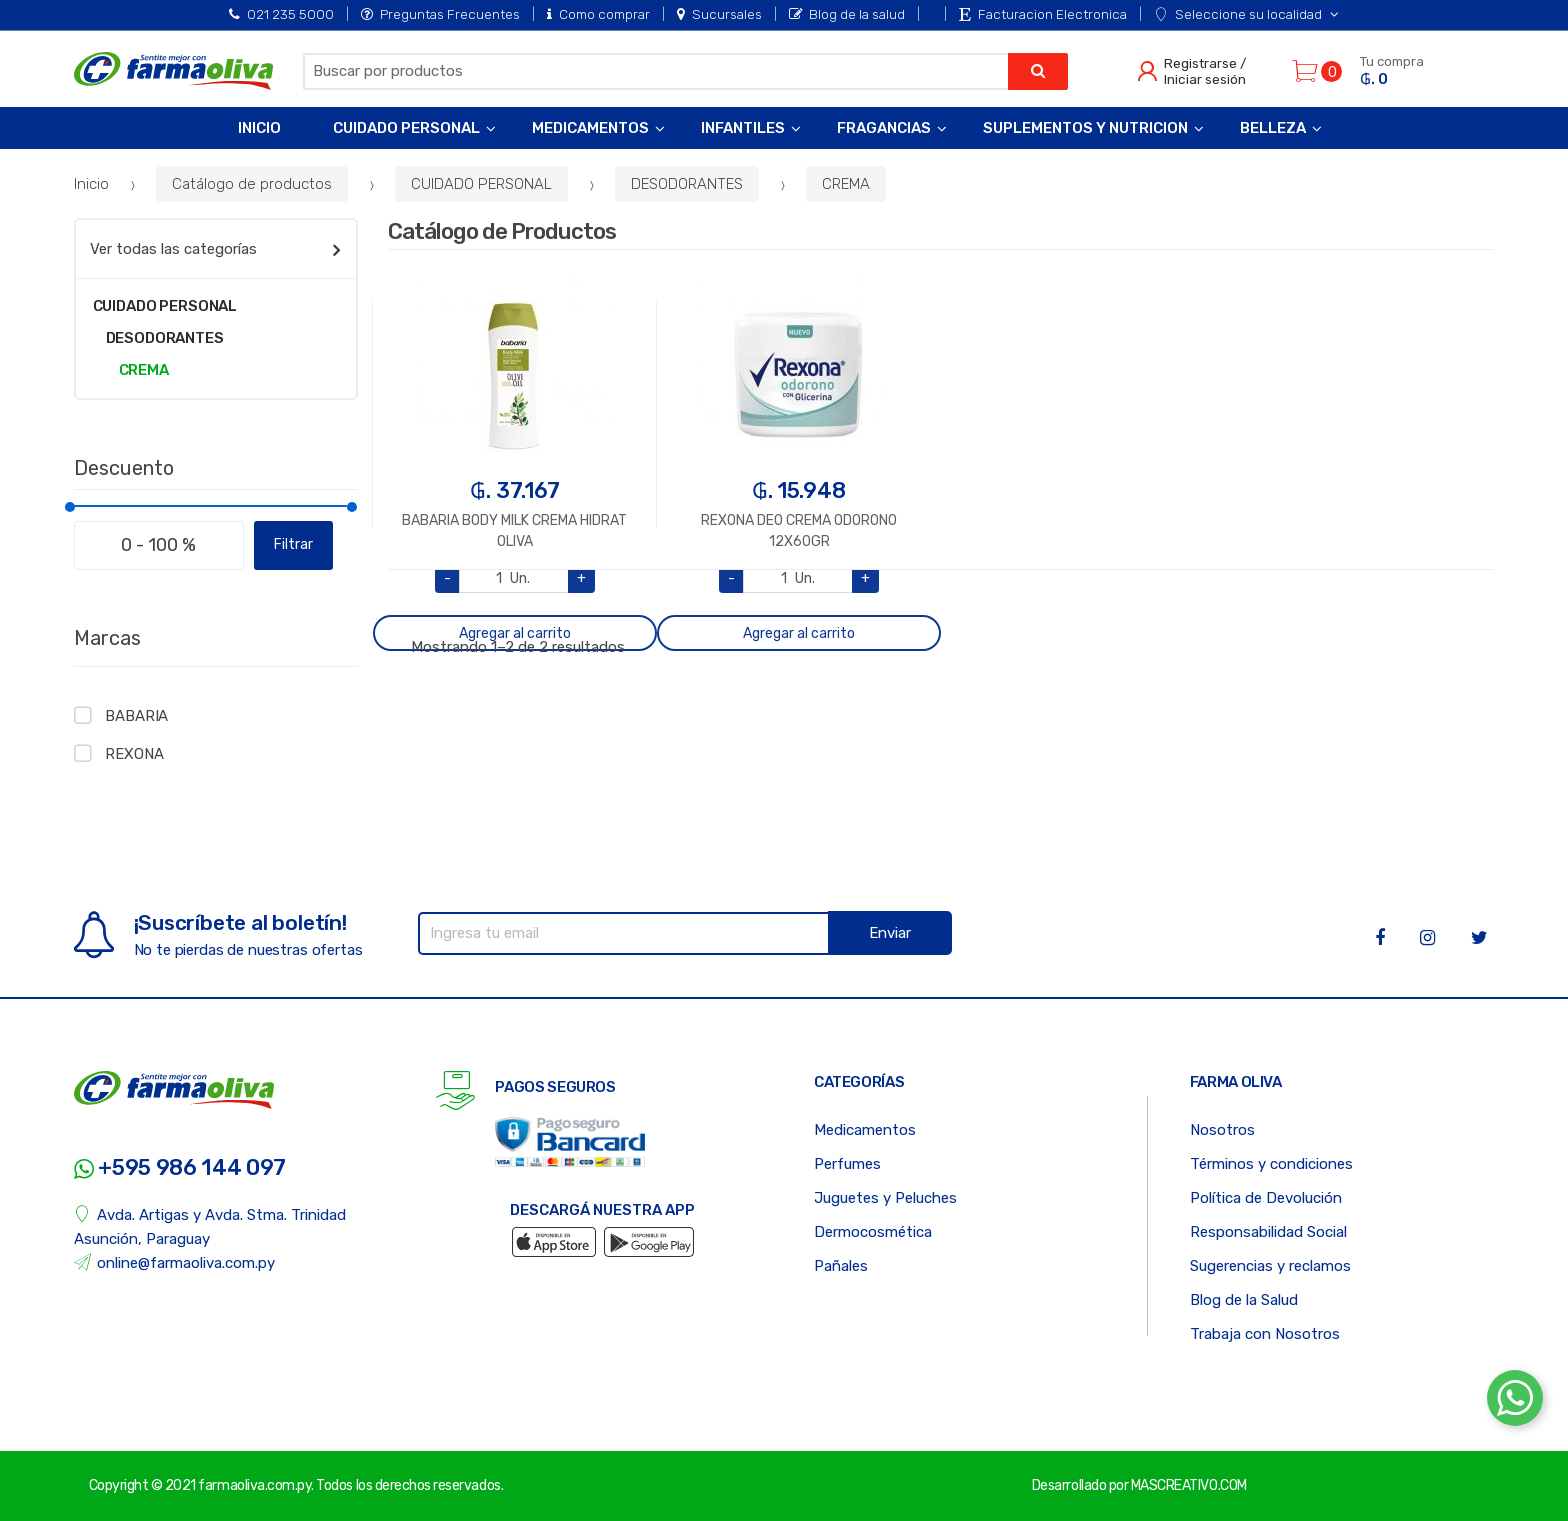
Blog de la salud (847, 14)
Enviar (890, 933)
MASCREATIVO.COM (1189, 1485)
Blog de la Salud (1244, 1300)
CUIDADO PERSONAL (481, 184)
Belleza (1273, 128)
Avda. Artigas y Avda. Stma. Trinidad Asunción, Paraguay (210, 1226)
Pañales (841, 1266)
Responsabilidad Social (1268, 1232)
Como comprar (598, 14)
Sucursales (719, 14)
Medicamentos (590, 128)
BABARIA (136, 716)
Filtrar (293, 544)
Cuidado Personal (406, 128)
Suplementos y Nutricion (1085, 128)
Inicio (259, 128)
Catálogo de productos (252, 184)
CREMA (846, 184)
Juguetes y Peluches (885, 1198)
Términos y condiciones (1271, 1164)
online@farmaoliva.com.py (175, 1262)
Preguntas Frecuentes (440, 14)
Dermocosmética (873, 1232)
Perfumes (847, 1164)
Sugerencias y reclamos (1270, 1266)
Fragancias (884, 128)
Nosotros (1222, 1130)
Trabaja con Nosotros (1265, 1334)
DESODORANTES (687, 184)
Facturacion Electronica (1043, 14)
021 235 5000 (281, 14)
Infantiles (743, 128)
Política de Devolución (1266, 1198)
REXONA (134, 754)
